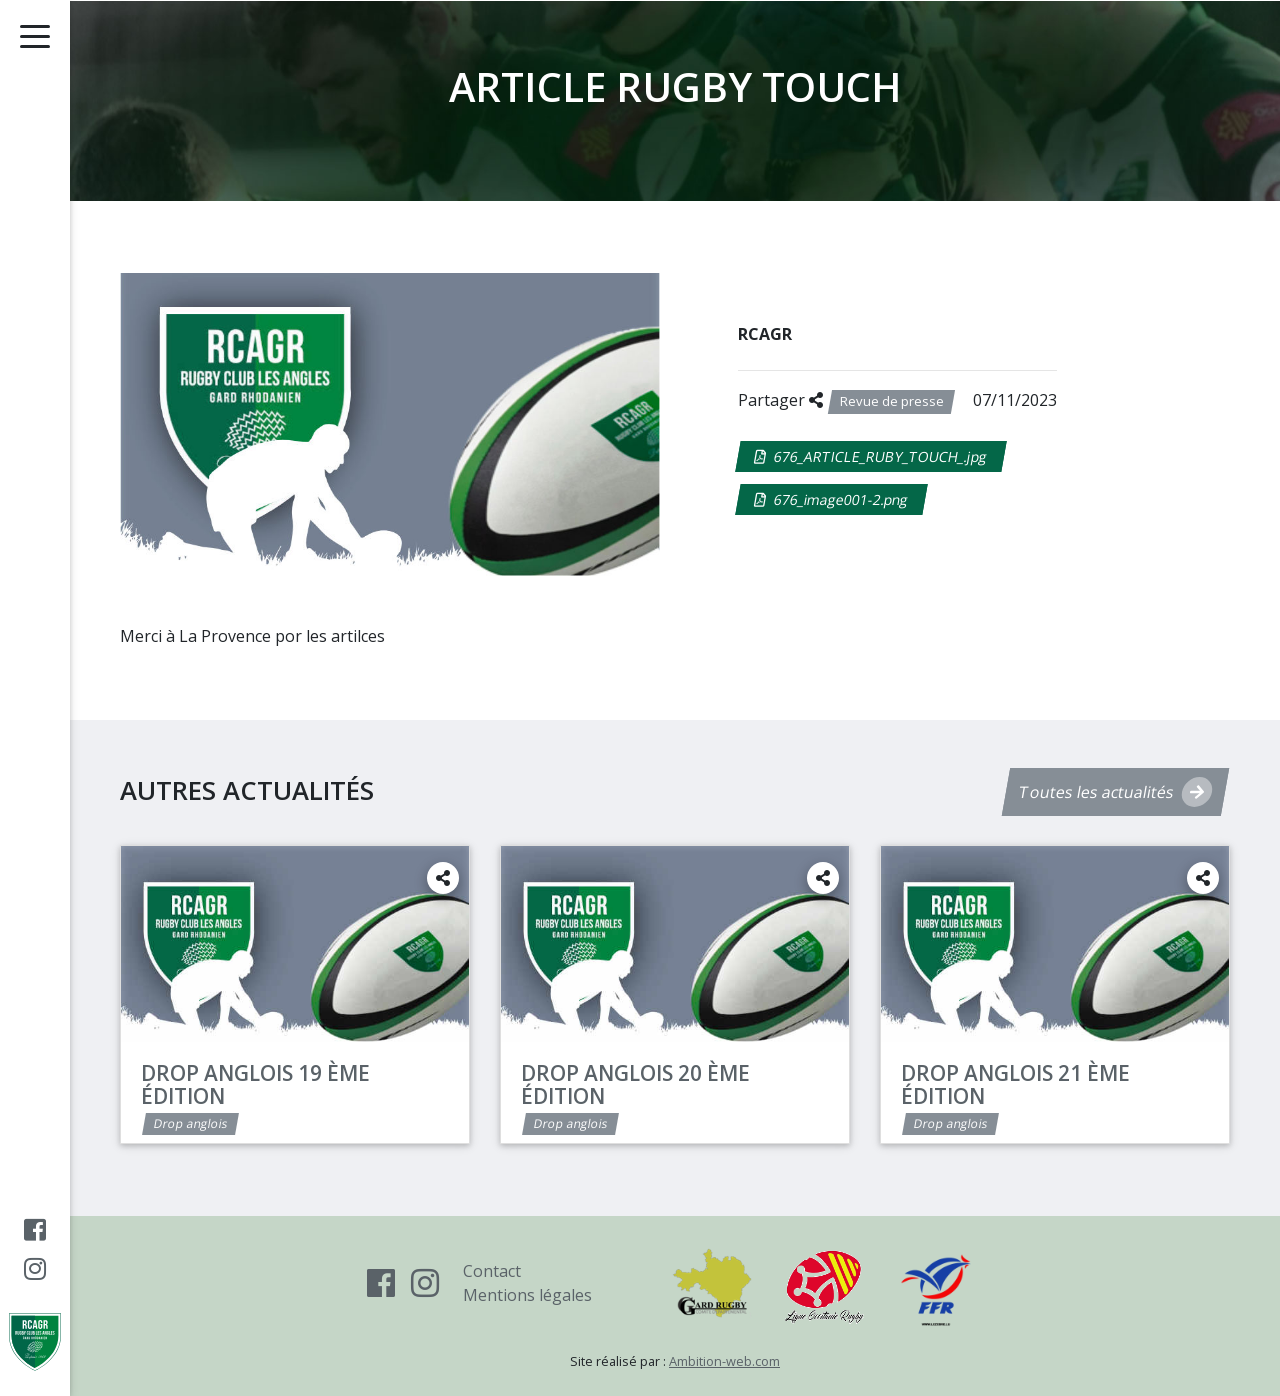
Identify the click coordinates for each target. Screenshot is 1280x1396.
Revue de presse (892, 401)
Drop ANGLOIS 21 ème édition (1015, 1084)
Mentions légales (527, 1295)
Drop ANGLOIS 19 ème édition (255, 1084)
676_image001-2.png (832, 499)
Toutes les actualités (1116, 792)
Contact (492, 1271)
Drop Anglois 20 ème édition (635, 1084)
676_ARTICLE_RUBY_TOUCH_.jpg (871, 456)
